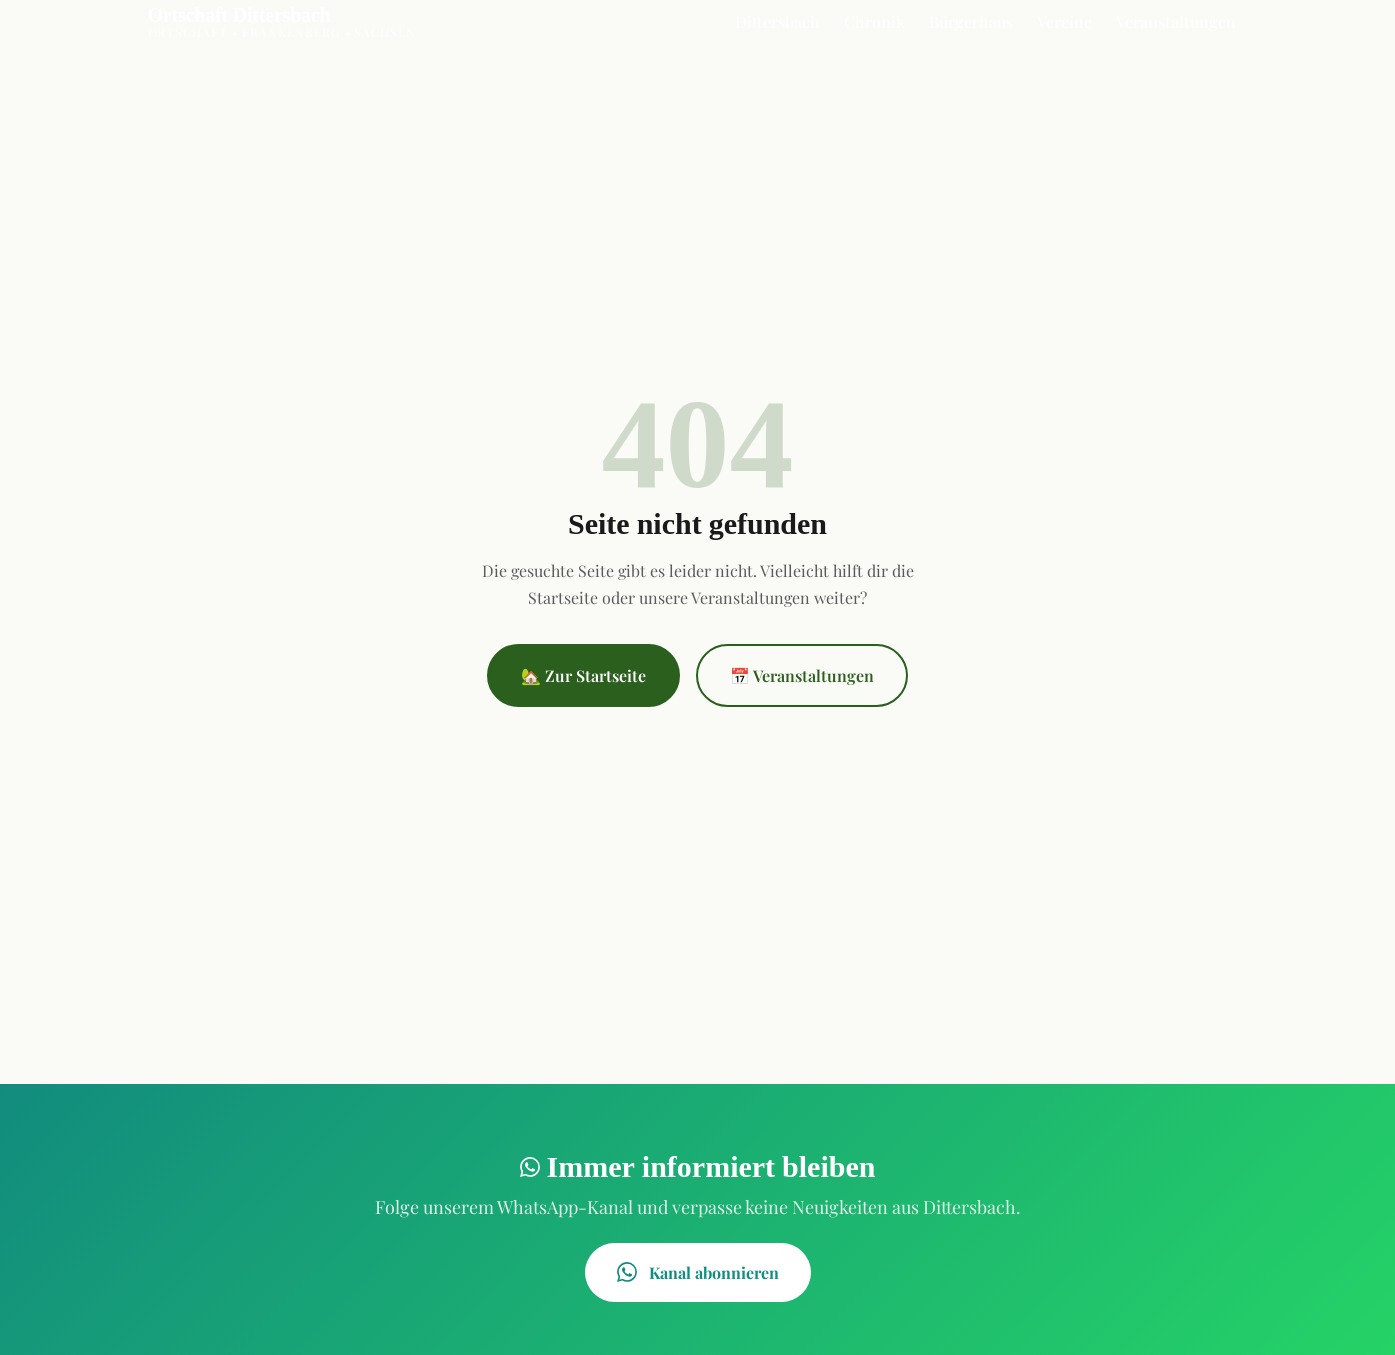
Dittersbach (777, 21)
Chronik (874, 21)
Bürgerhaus (971, 21)
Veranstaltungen (1176, 21)
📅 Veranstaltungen (802, 675)
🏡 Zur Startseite (583, 675)
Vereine (1064, 21)
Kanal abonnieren (698, 1272)
